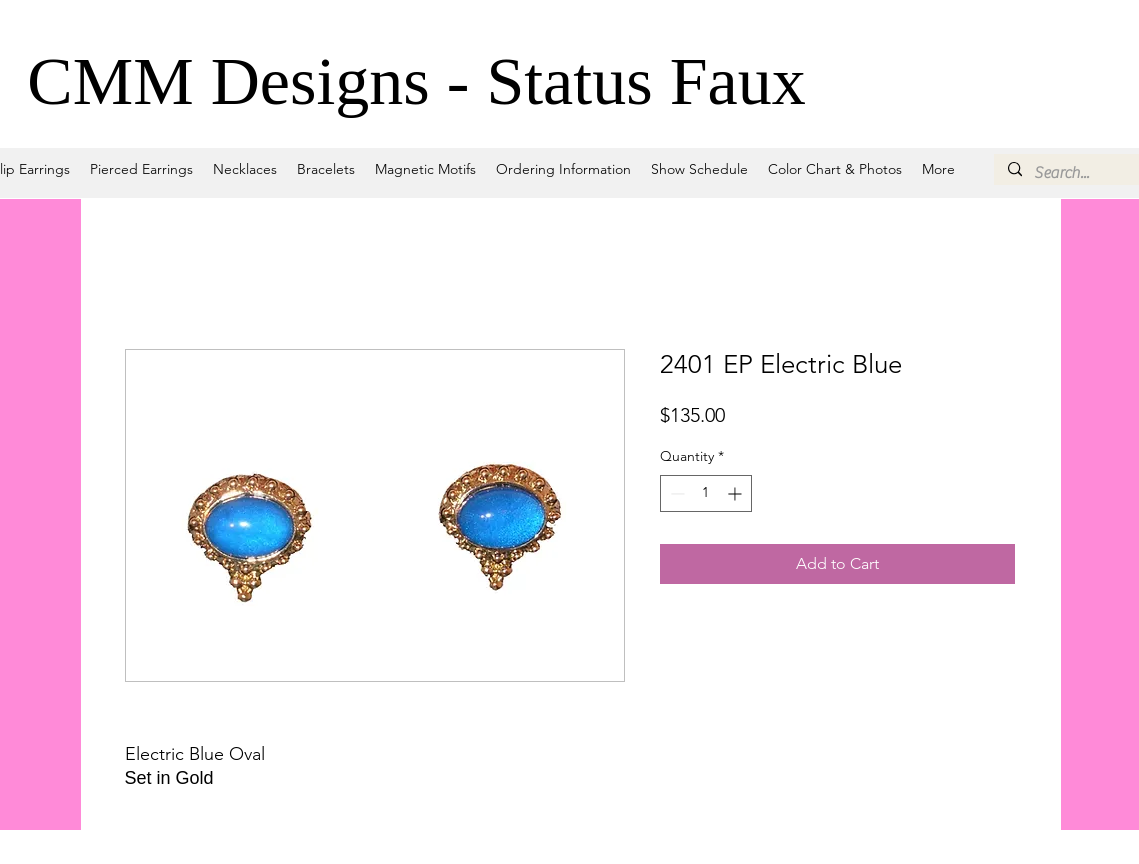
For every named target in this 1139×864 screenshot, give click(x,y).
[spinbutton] (706, 493)
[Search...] (1085, 173)
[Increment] (736, 493)
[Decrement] (675, 493)
